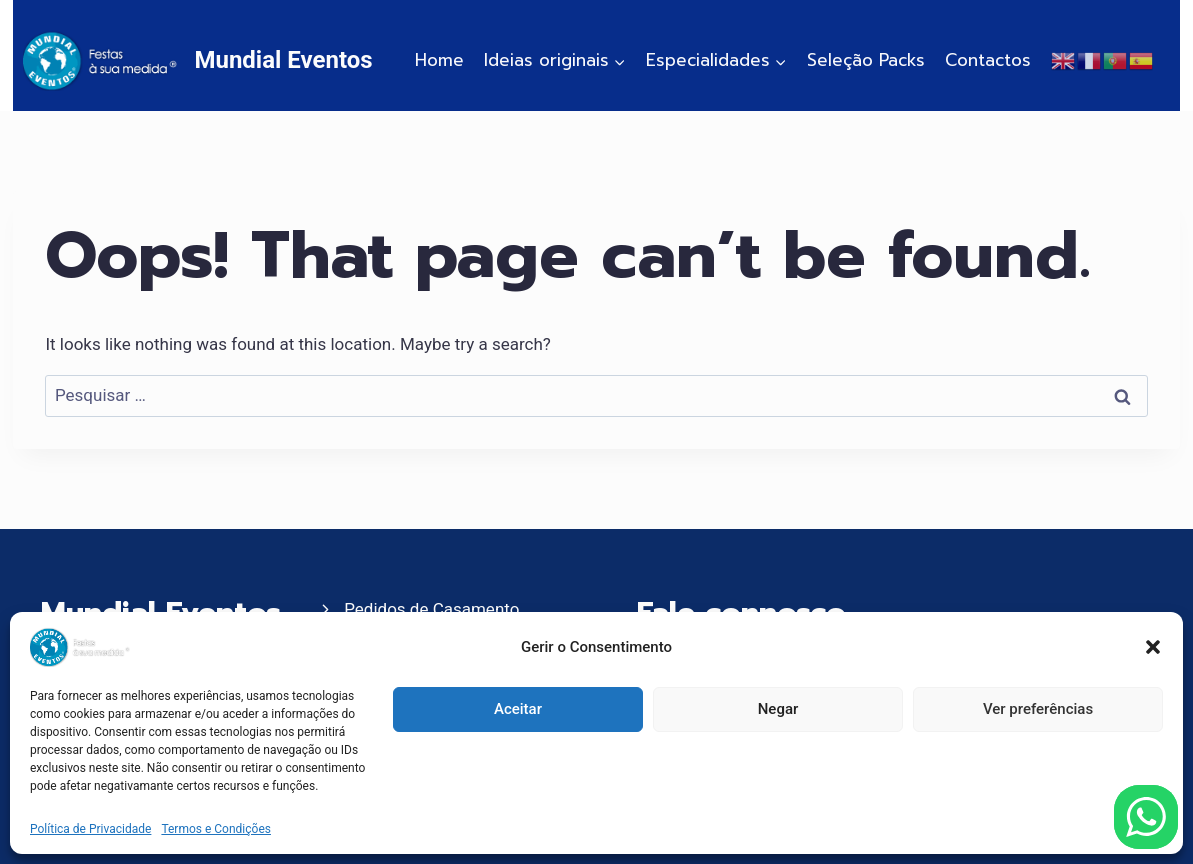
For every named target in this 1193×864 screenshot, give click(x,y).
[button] (1153, 647)
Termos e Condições (216, 829)
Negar (778, 709)
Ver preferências (1038, 709)
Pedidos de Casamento (431, 609)
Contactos (988, 60)
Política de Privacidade (90, 829)
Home (439, 60)
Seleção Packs (866, 60)
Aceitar (518, 709)
